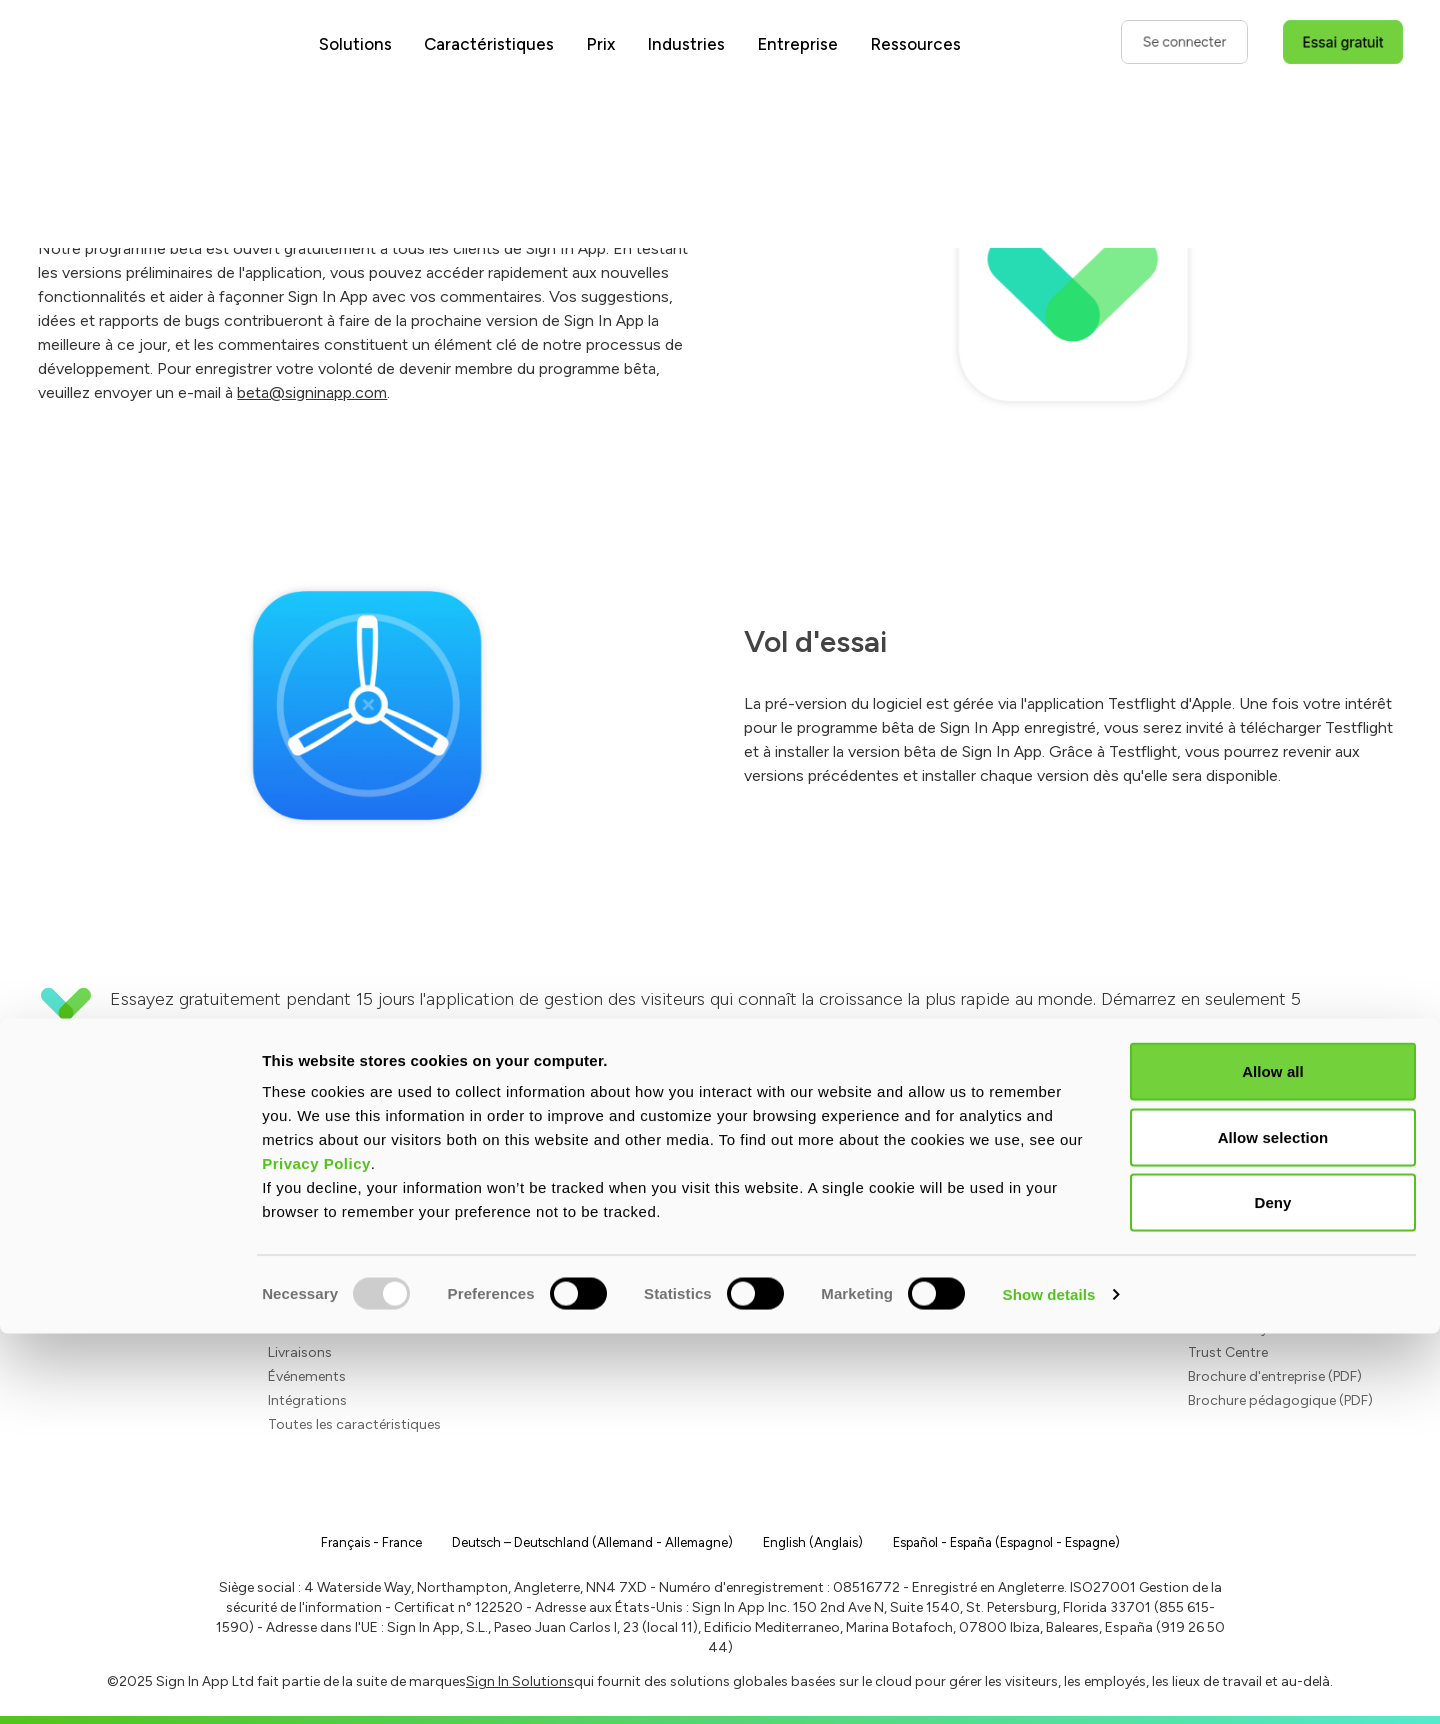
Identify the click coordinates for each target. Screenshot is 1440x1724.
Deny (1272, 1592)
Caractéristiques (489, 44)
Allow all (1273, 1461)
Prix (600, 44)
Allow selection (1273, 1527)
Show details (1049, 1684)
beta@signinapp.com (312, 392)
